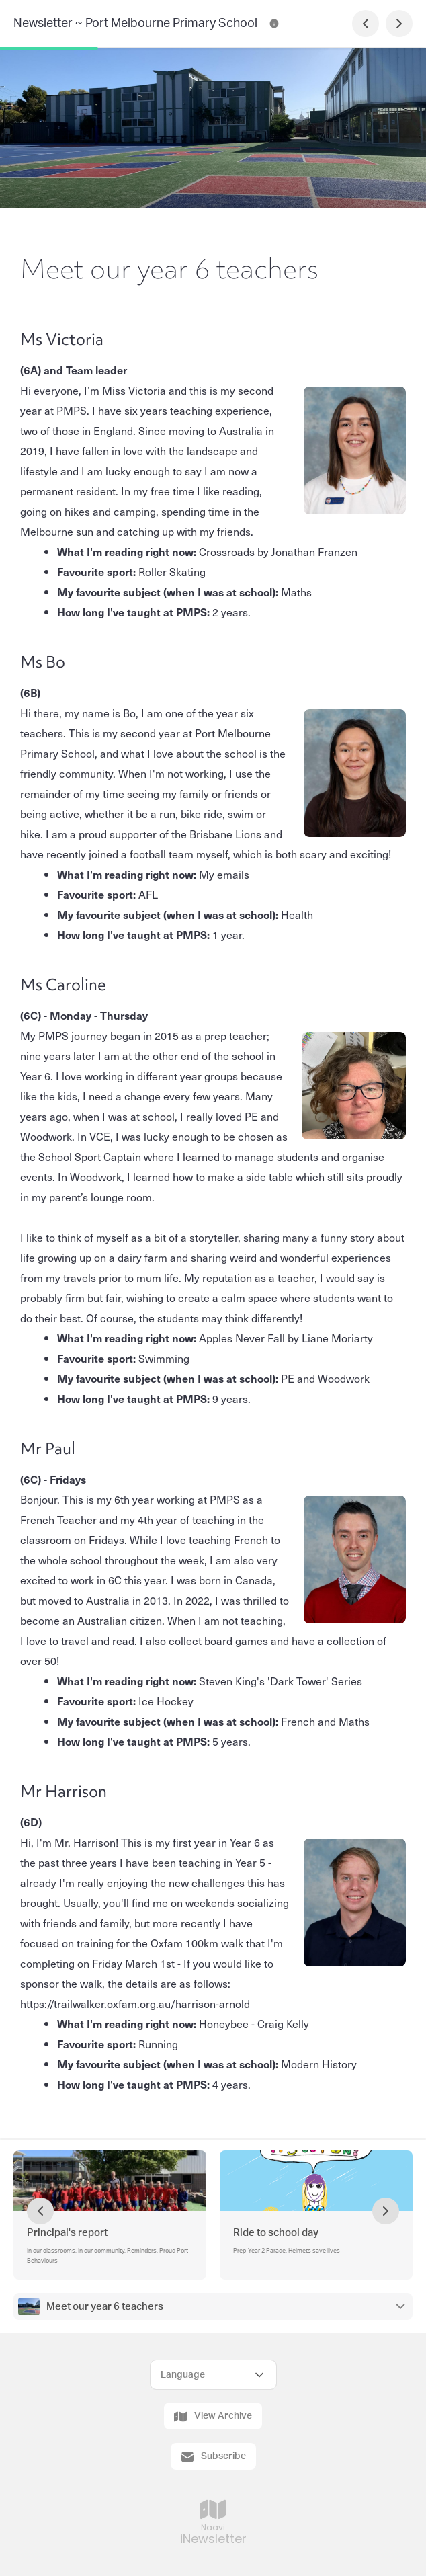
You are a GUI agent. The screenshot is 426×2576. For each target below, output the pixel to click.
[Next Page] (399, 23)
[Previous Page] (365, 23)
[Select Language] (213, 2374)
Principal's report (68, 2233)
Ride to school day (275, 2233)
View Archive (213, 2416)
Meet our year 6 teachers (104, 2307)
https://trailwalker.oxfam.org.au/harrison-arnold (135, 2003)
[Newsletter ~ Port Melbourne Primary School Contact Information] (274, 23)
